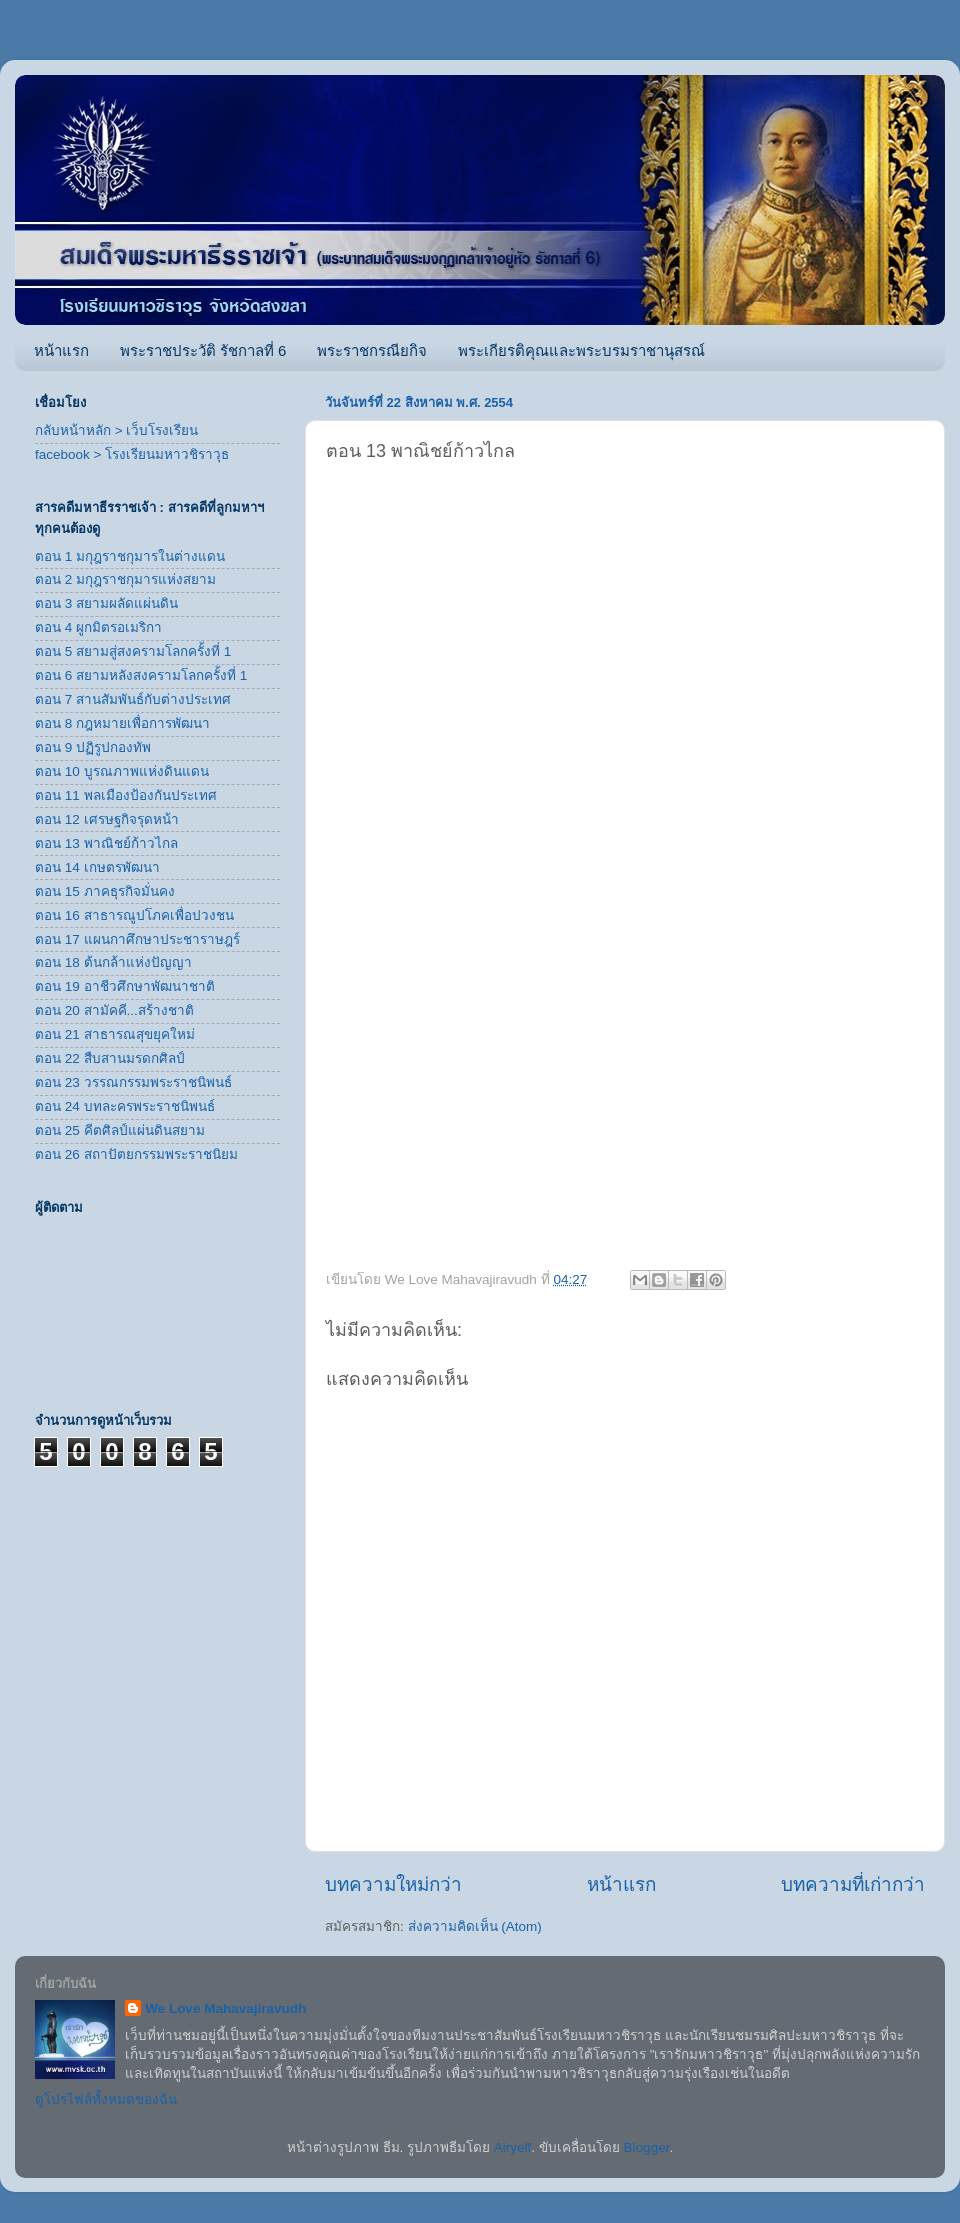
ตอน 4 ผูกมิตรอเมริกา (98, 627)
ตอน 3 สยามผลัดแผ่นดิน (106, 603)
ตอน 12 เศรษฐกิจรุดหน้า (107, 819)
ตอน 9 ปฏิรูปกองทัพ (93, 747)
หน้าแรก (61, 350)
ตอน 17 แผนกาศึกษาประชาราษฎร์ (137, 939)
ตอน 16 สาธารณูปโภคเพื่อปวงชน (134, 915)
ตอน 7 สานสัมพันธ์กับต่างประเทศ (133, 699)
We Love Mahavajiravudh (225, 2008)
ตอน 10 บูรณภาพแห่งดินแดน (122, 771)
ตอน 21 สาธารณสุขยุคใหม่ (115, 1034)
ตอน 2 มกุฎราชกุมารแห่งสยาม (125, 579)
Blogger (647, 2147)
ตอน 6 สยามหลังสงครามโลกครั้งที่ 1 (141, 675)
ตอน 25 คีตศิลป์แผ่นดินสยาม (120, 1130)
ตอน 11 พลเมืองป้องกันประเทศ (126, 795)
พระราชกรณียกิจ (372, 350)
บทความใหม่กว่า (393, 1884)
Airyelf (513, 2147)
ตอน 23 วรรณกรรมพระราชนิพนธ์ (133, 1082)
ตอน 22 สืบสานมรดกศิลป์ (110, 1058)
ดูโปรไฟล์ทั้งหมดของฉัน (106, 2099)
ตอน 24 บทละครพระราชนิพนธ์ (125, 1106)
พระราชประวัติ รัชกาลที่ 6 (203, 350)
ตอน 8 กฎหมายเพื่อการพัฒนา (122, 723)
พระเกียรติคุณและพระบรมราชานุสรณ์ (581, 350)
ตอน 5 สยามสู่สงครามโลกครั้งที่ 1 (133, 651)
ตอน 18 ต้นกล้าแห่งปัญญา (113, 962)
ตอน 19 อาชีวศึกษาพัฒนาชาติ (125, 986)
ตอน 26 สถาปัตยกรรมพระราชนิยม (136, 1154)
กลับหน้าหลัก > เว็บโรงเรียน (116, 430)
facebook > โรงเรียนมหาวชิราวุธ (132, 454)
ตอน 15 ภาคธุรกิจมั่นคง (105, 891)
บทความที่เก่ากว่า (853, 1884)
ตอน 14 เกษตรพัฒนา (97, 867)
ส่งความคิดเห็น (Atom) (475, 1926)
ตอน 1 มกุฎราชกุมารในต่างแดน (130, 556)
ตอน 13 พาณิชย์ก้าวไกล (106, 843)
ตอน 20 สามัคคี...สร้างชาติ (114, 1010)
